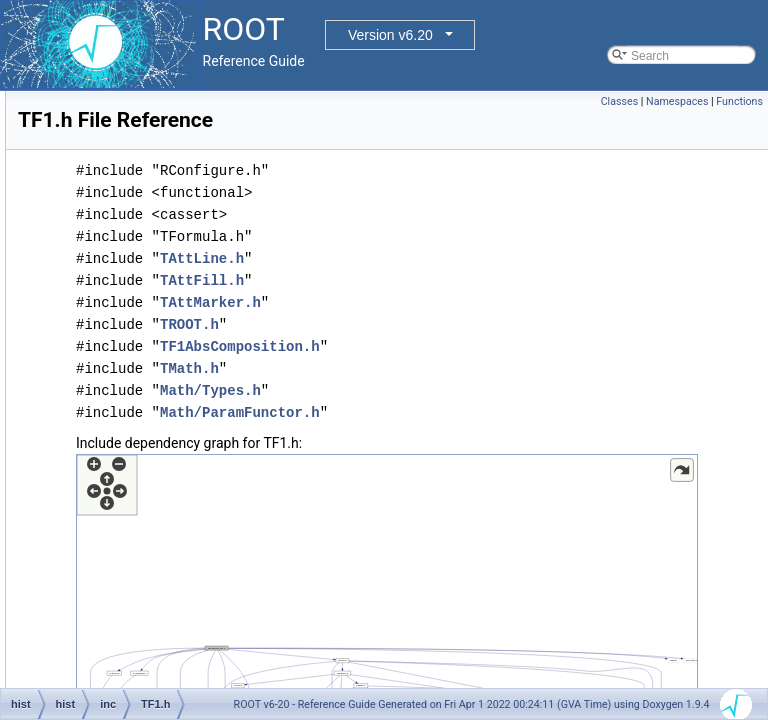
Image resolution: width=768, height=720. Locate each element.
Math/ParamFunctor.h (490, 412)
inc (105, 157)
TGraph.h (139, 641)
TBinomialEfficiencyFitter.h (184, 333)
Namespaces (677, 101)
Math (127, 179)
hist (91, 135)
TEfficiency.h (148, 377)
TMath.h (439, 368)
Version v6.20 (390, 35)
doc (91, 91)
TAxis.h (133, 267)
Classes (619, 101)
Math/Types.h (460, 390)
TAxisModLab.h (155, 289)
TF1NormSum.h (156, 487)
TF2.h (129, 509)
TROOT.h (439, 324)
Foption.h (139, 223)
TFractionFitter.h (157, 619)
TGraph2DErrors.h (163, 685)
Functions (739, 101)
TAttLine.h (452, 258)
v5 (120, 201)
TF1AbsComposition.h (173, 443)
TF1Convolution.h (161, 465)
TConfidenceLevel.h (167, 355)
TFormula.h (144, 597)
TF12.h (133, 421)
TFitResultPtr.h (153, 575)
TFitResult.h (146, 553)
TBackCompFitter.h (165, 311)
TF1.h (129, 399)
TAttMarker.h (460, 302)
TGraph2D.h (147, 663)
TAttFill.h (452, 280)
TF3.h (129, 531)
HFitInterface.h (153, 245)
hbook (98, 113)
